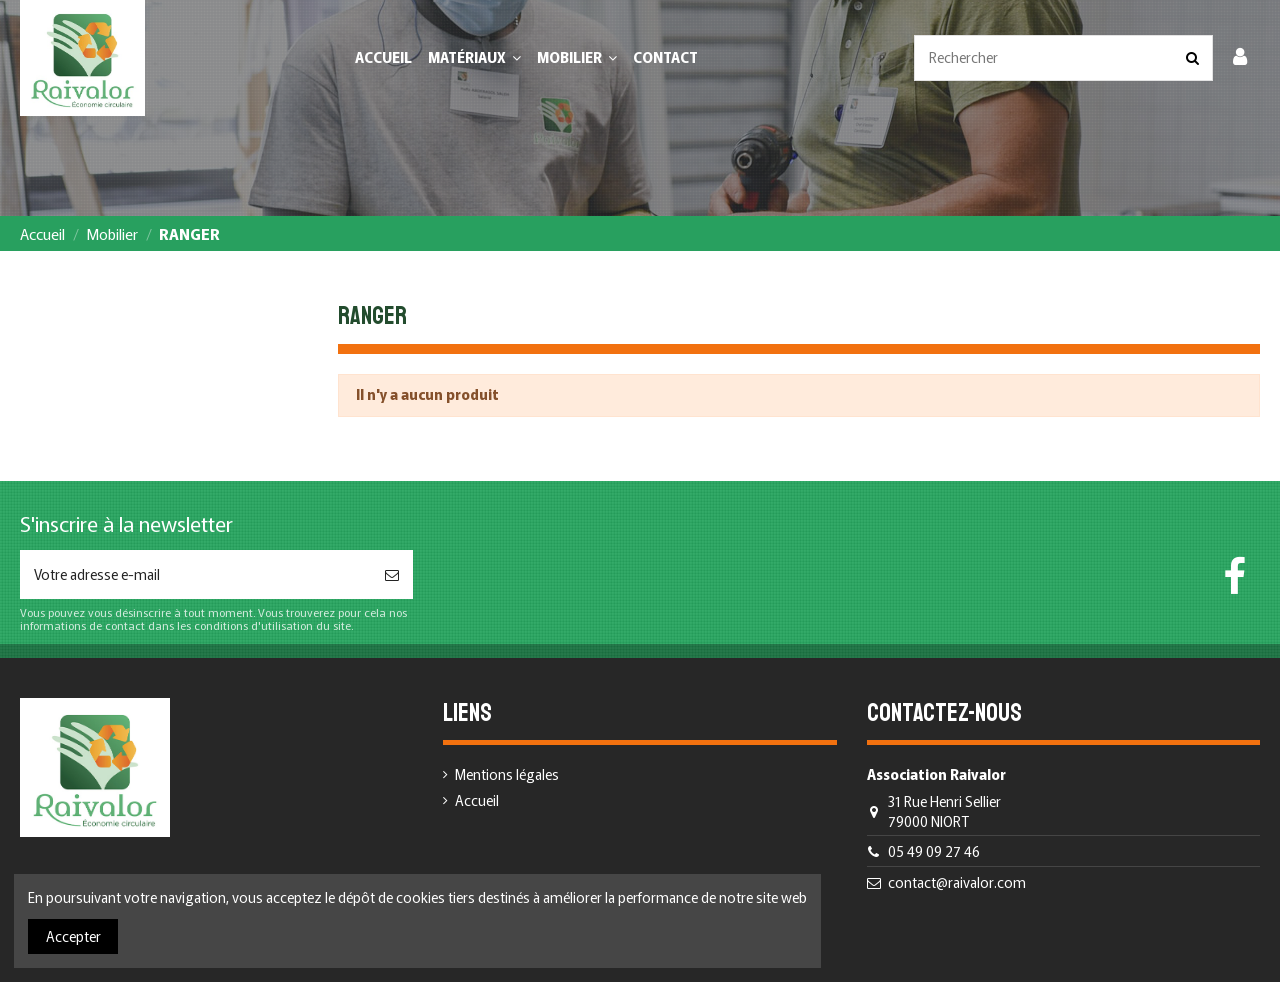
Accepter (73, 936)
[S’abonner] (392, 574)
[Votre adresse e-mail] (195, 574)
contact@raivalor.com (957, 882)
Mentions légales (507, 774)
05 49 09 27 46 (934, 851)
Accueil (477, 800)
